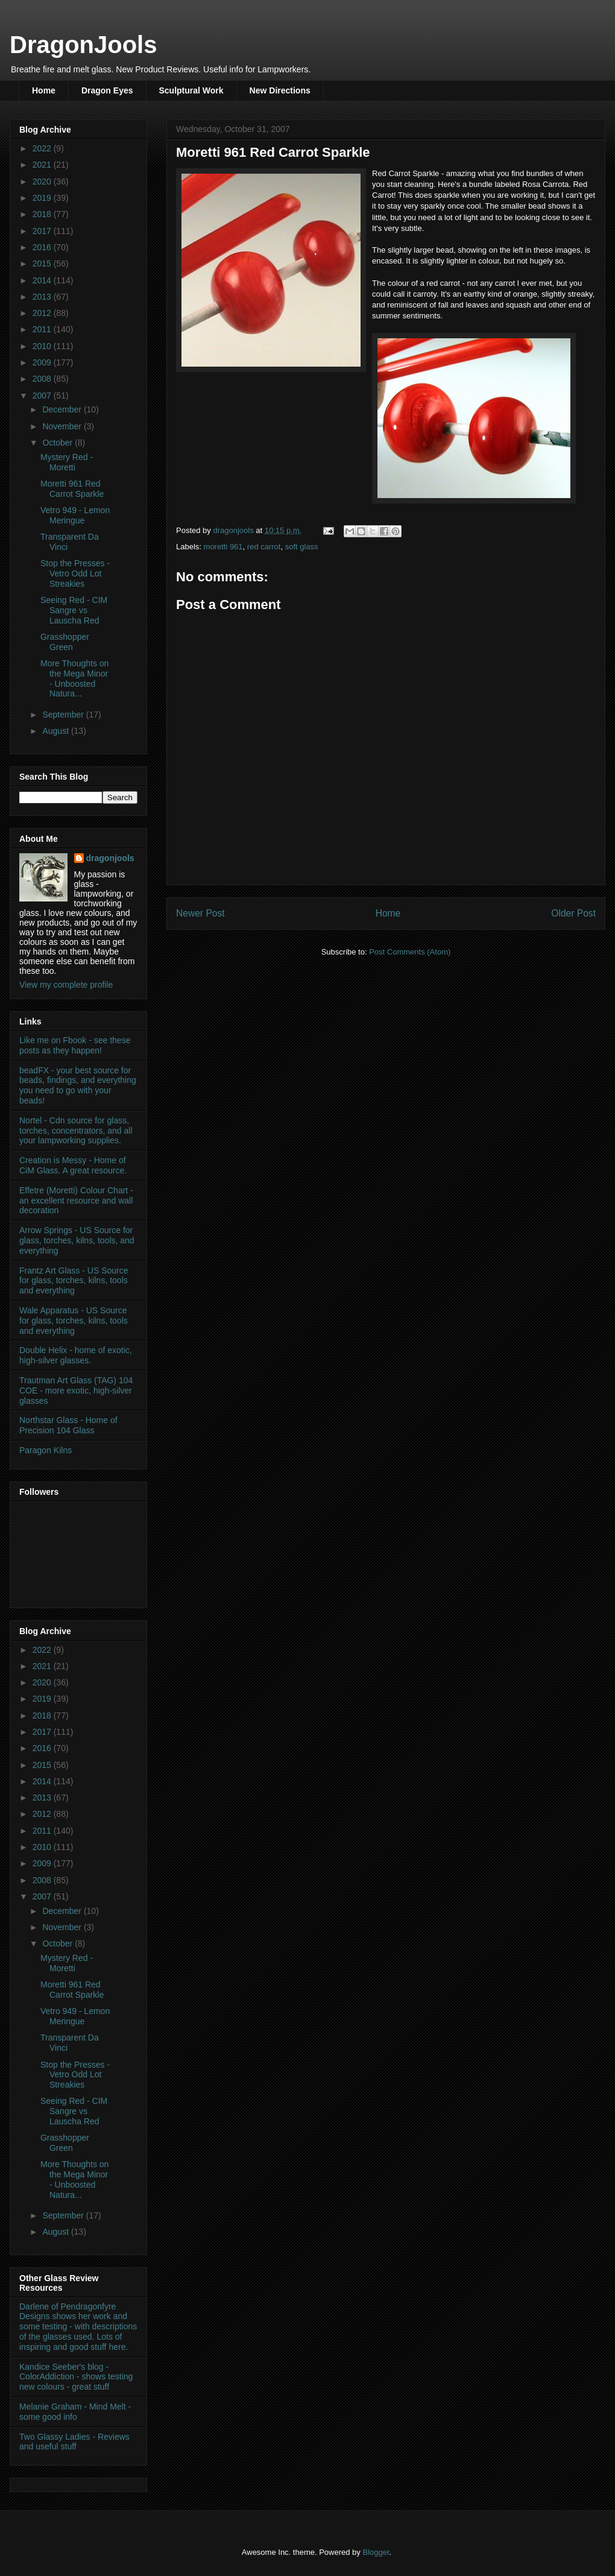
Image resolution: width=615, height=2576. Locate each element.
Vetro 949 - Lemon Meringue (75, 515)
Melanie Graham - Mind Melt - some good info (75, 2412)
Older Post (573, 913)
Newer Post (200, 913)
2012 (43, 313)
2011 (43, 329)
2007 (43, 395)
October (58, 442)
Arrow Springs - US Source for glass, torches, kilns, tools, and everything (76, 1240)
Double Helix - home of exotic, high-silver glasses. (75, 1355)
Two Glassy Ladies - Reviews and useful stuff (74, 2442)
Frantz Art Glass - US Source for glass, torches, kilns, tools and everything (73, 1281)
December (62, 409)
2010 (43, 346)
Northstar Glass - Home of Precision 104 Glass (68, 1425)
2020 (43, 181)
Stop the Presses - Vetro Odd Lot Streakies (75, 573)
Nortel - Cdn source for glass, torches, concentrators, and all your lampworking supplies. (76, 1131)
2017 (43, 231)
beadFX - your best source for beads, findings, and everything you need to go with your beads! (77, 1085)
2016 (43, 247)
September (64, 714)
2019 (43, 198)
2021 (43, 164)
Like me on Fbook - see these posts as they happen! (74, 1045)
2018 (43, 214)
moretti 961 (223, 546)
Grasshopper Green (64, 642)
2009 (43, 362)
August (56, 731)
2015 (43, 263)
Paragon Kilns (45, 1450)
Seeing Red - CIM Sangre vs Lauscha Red (73, 610)
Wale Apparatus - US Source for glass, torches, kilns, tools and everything (73, 1320)
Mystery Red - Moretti (66, 462)
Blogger (375, 2552)
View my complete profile (66, 985)
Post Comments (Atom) (409, 951)
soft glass (301, 546)
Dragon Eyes (107, 90)
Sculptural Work (191, 90)
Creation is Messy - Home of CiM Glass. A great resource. (73, 1165)
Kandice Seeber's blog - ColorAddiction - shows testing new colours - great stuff (76, 2377)
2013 (43, 296)
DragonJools (83, 44)
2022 (43, 148)
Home (43, 90)
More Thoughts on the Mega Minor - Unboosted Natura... (74, 678)
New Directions (280, 90)
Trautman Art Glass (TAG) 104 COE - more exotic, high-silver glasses (76, 1390)
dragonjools (110, 858)
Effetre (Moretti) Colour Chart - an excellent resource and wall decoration (76, 1200)
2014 (43, 280)
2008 (43, 379)
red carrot (264, 546)
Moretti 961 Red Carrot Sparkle (72, 489)
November (62, 426)
